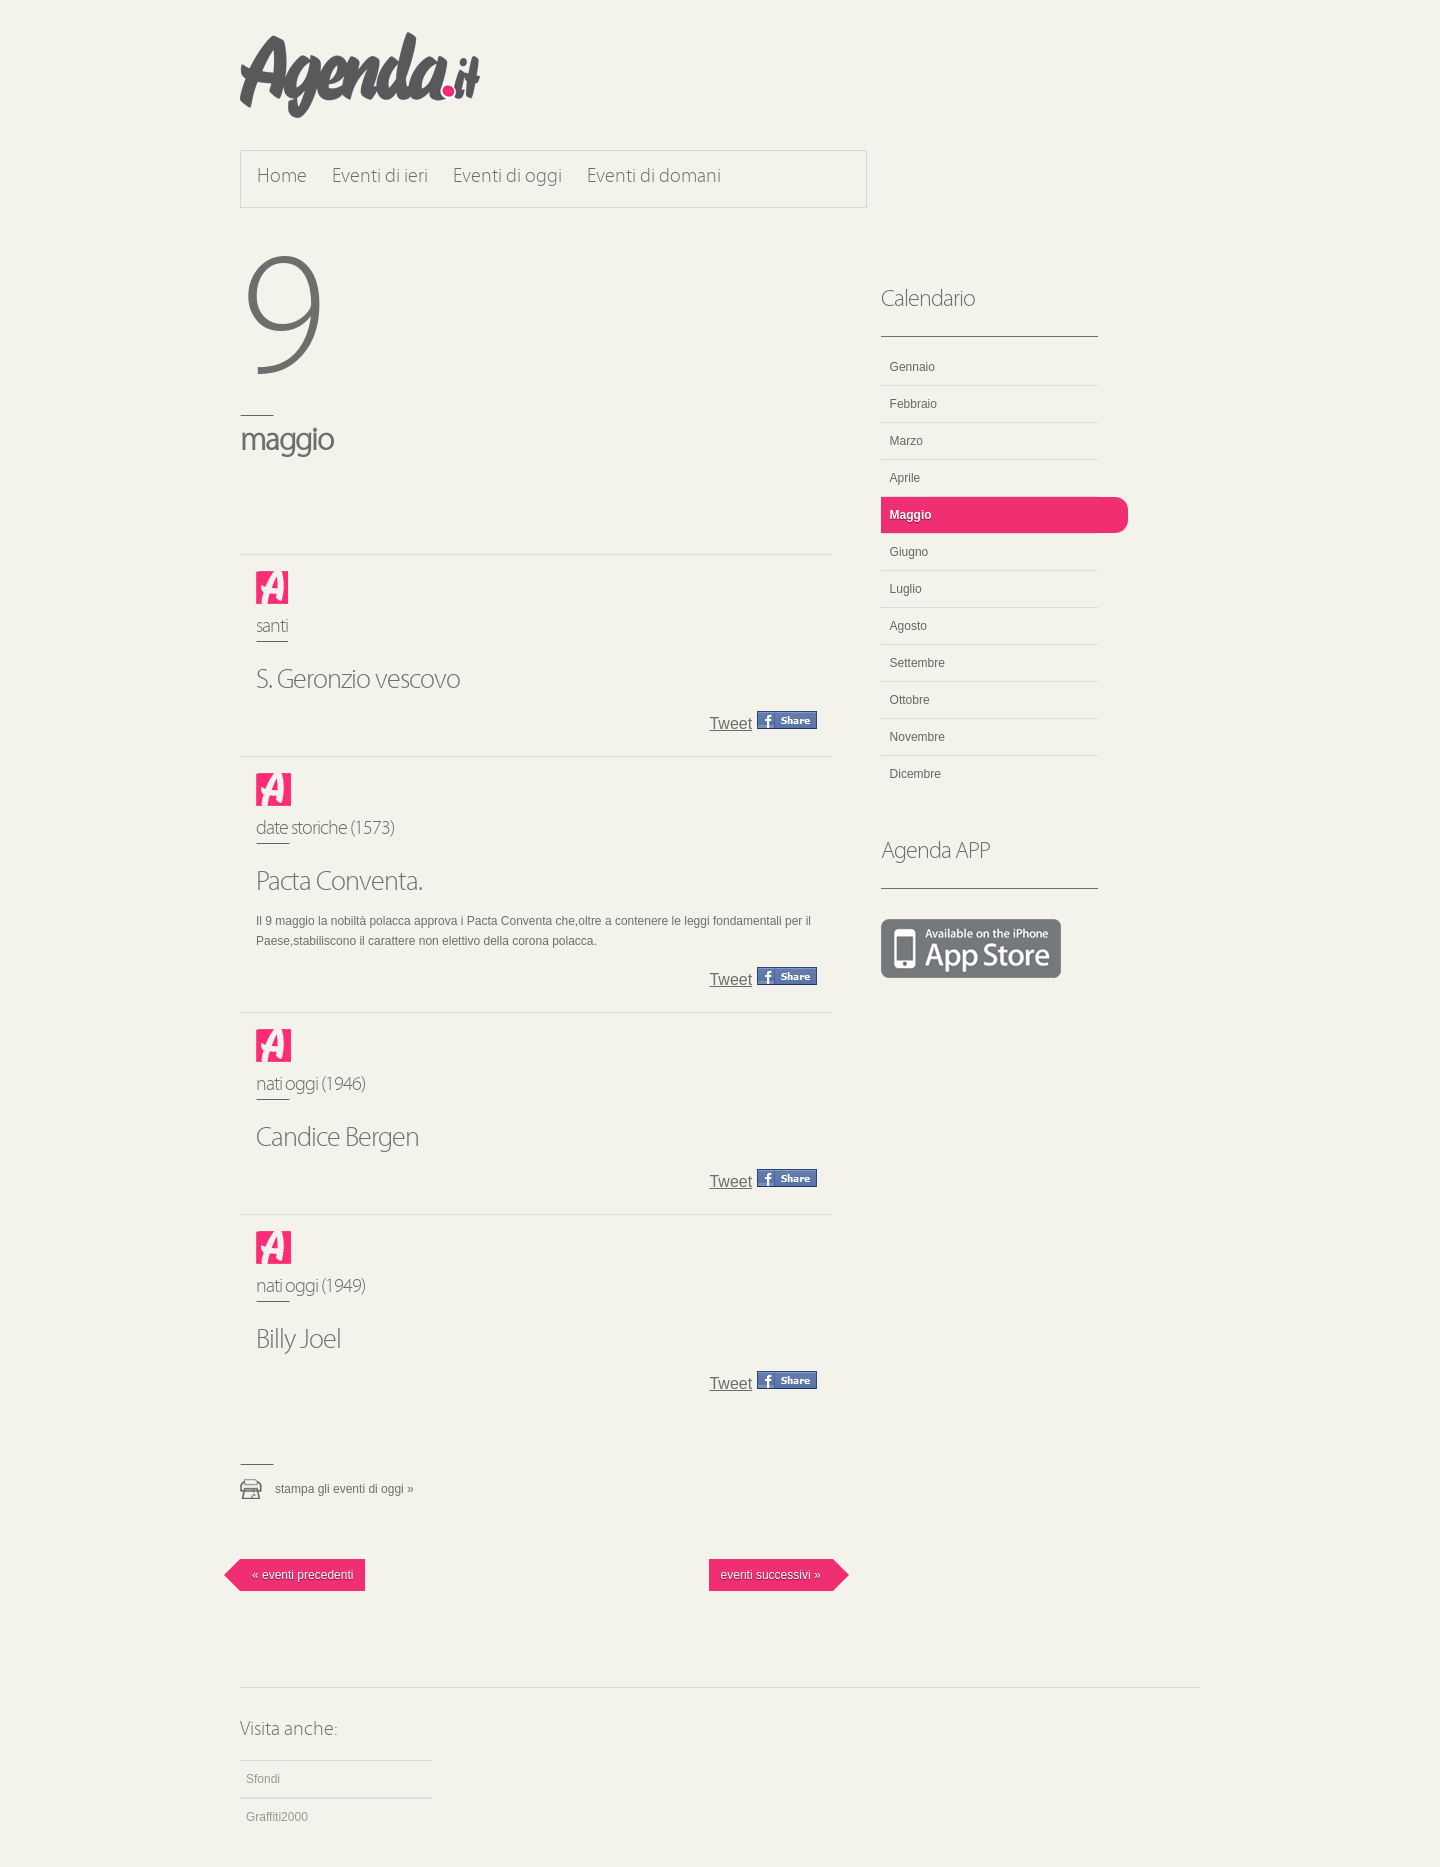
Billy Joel (298, 1341)
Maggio (911, 515)
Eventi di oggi (507, 177)
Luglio (906, 589)
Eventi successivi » (771, 1575)
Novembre (917, 737)
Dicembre (915, 774)
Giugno (909, 552)
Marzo (906, 441)
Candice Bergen (337, 1139)
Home (282, 177)
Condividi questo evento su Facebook (787, 720)
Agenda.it (360, 75)
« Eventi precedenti (302, 1575)
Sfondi (263, 1779)
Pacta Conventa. (339, 883)
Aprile (905, 478)
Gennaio (912, 367)
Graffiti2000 (277, 1817)
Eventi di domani (654, 177)
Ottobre (910, 700)
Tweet (730, 723)
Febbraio (913, 404)
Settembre (917, 663)
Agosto (908, 626)
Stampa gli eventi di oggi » (344, 1489)
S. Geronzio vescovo (358, 681)
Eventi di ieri (380, 177)
